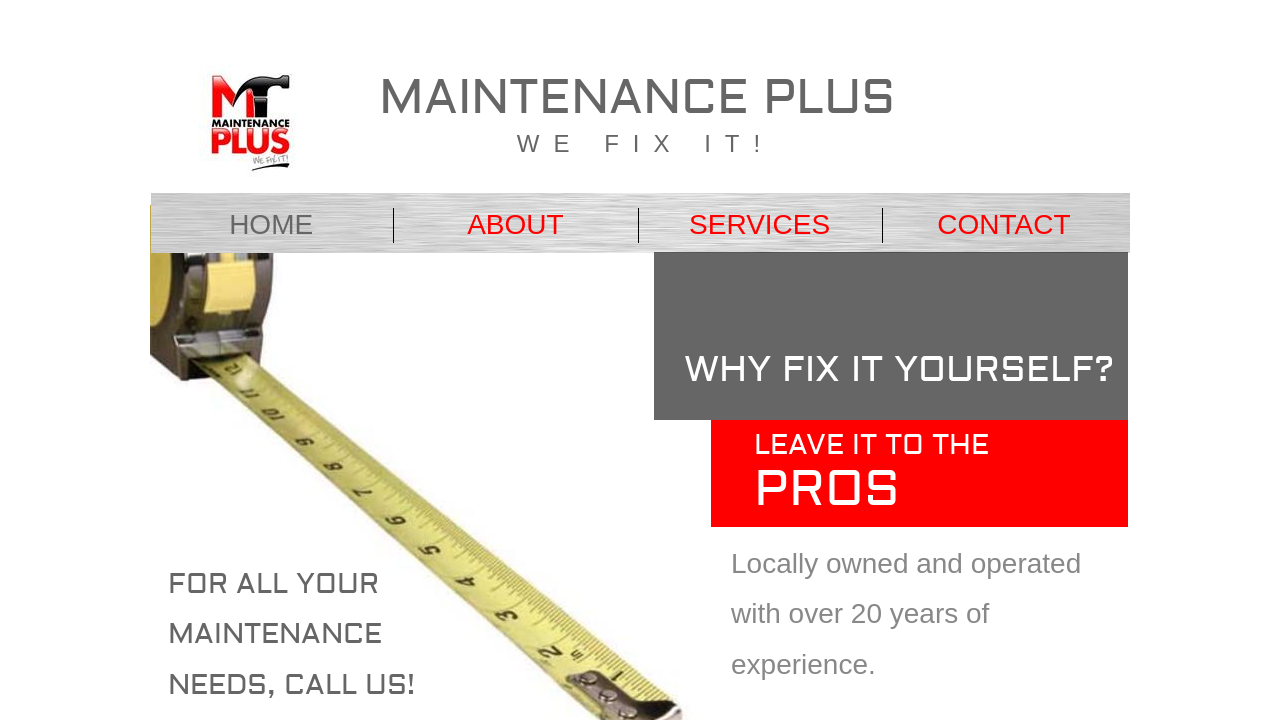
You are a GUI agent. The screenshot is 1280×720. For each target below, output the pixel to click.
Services (759, 224)
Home (271, 224)
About (515, 224)
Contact (1003, 224)
